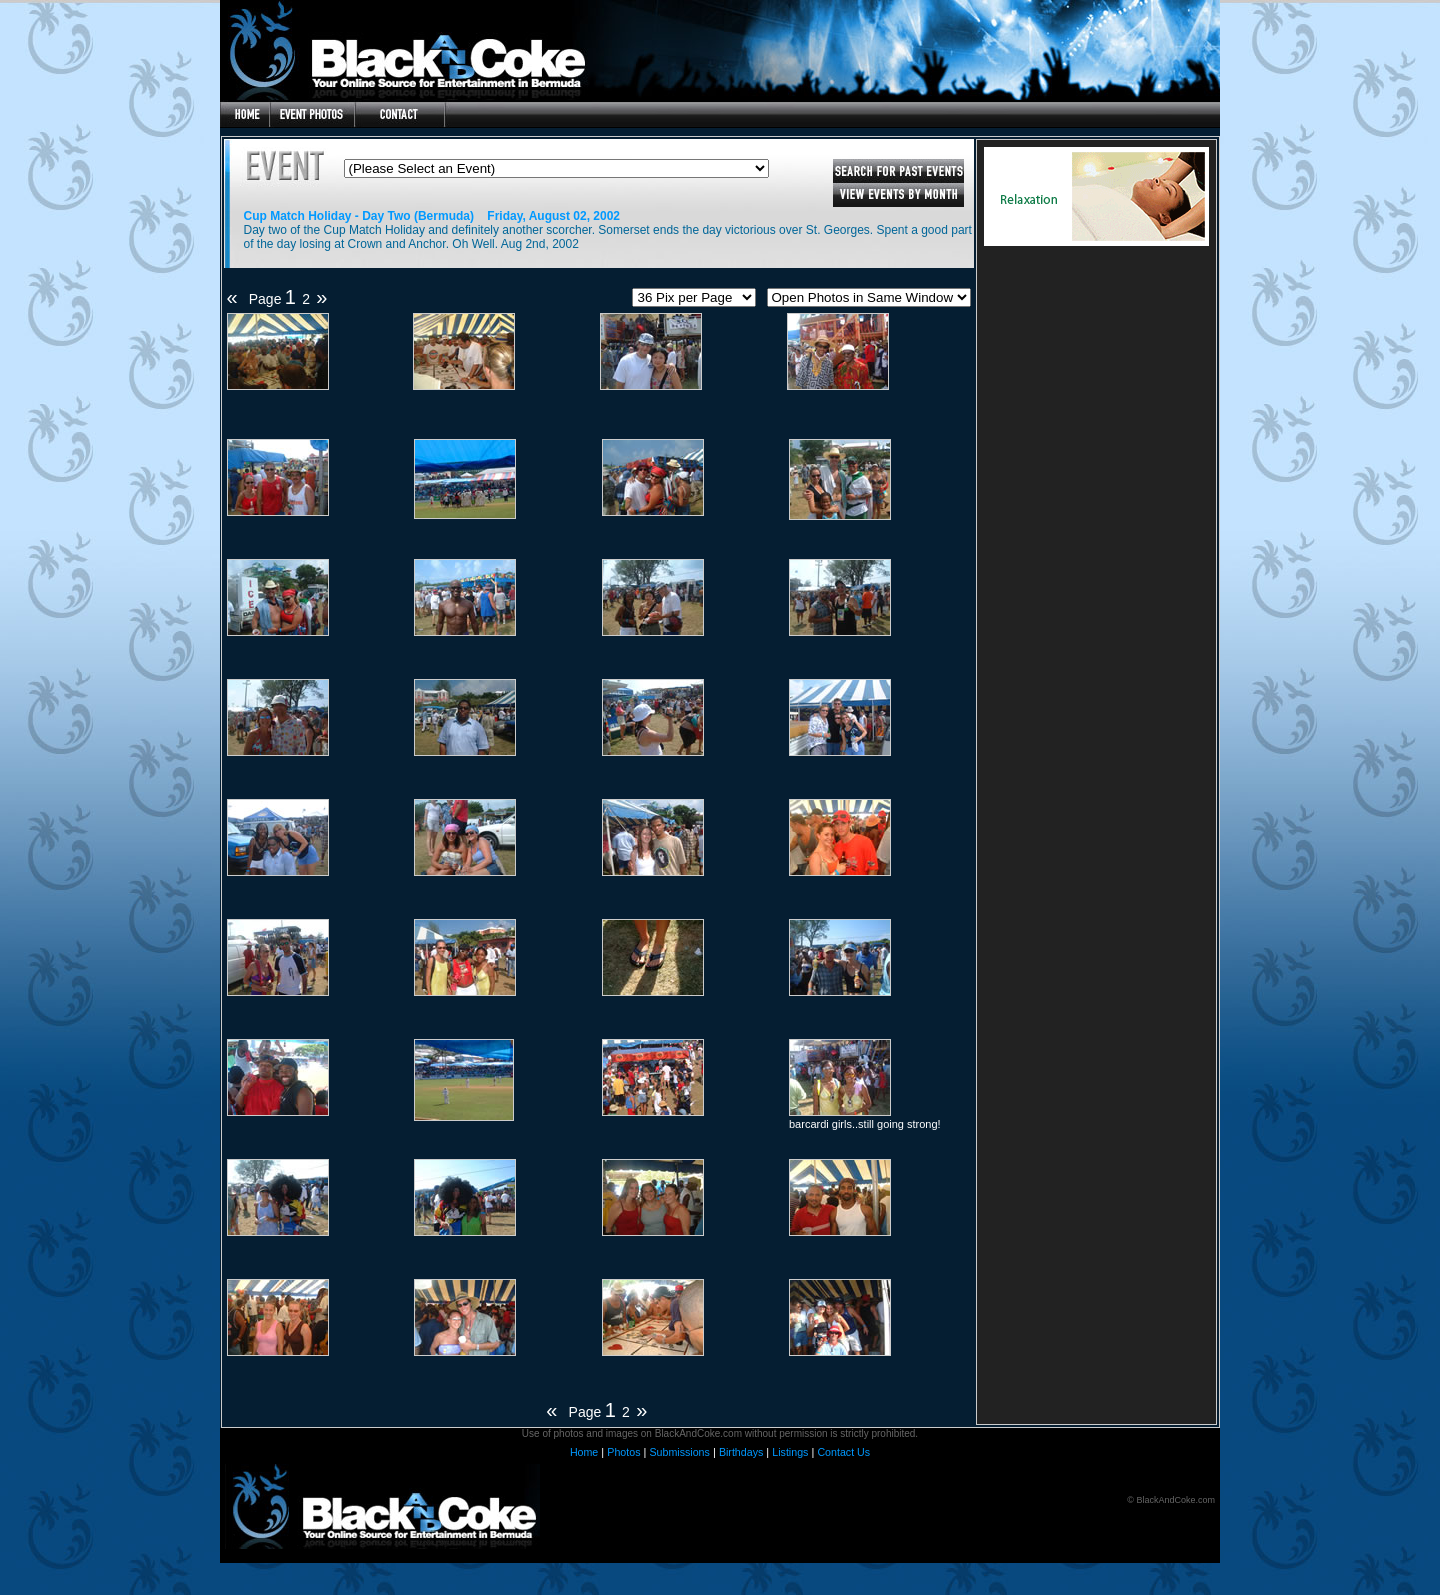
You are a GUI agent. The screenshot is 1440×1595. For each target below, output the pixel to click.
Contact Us (843, 1452)
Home (584, 1452)
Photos (623, 1452)
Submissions (679, 1452)
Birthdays (741, 1452)
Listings (790, 1452)
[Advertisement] (1096, 432)
